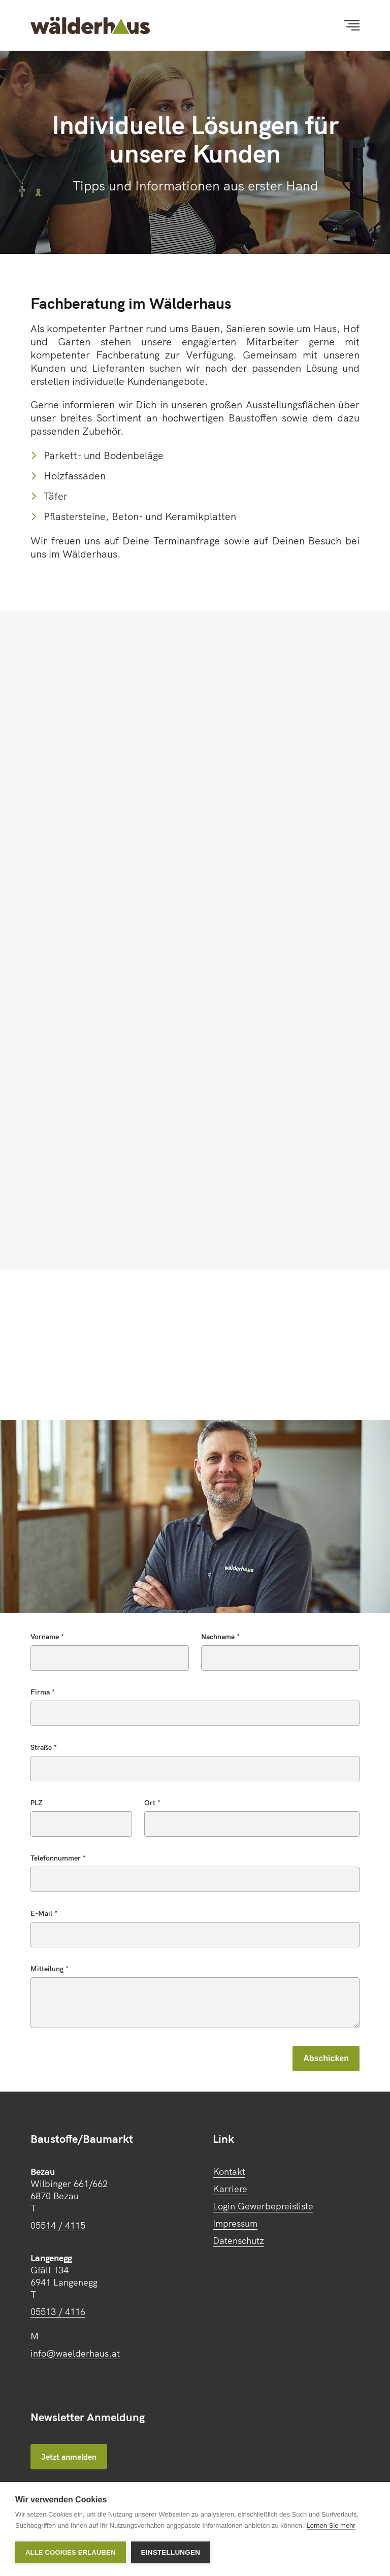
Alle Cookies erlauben (70, 2552)
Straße (42, 1747)
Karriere (230, 2189)
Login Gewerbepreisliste (263, 2206)
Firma (41, 1691)
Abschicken (326, 2058)
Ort (150, 1802)
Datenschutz (238, 2240)
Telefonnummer (56, 1858)
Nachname (219, 1636)
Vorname (45, 1636)
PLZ (36, 1802)
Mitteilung (48, 1968)
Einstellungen (171, 2552)
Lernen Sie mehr (331, 2525)
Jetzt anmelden (68, 2457)
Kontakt (229, 2171)
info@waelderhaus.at (75, 2353)
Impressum (235, 2223)
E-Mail (42, 1913)
